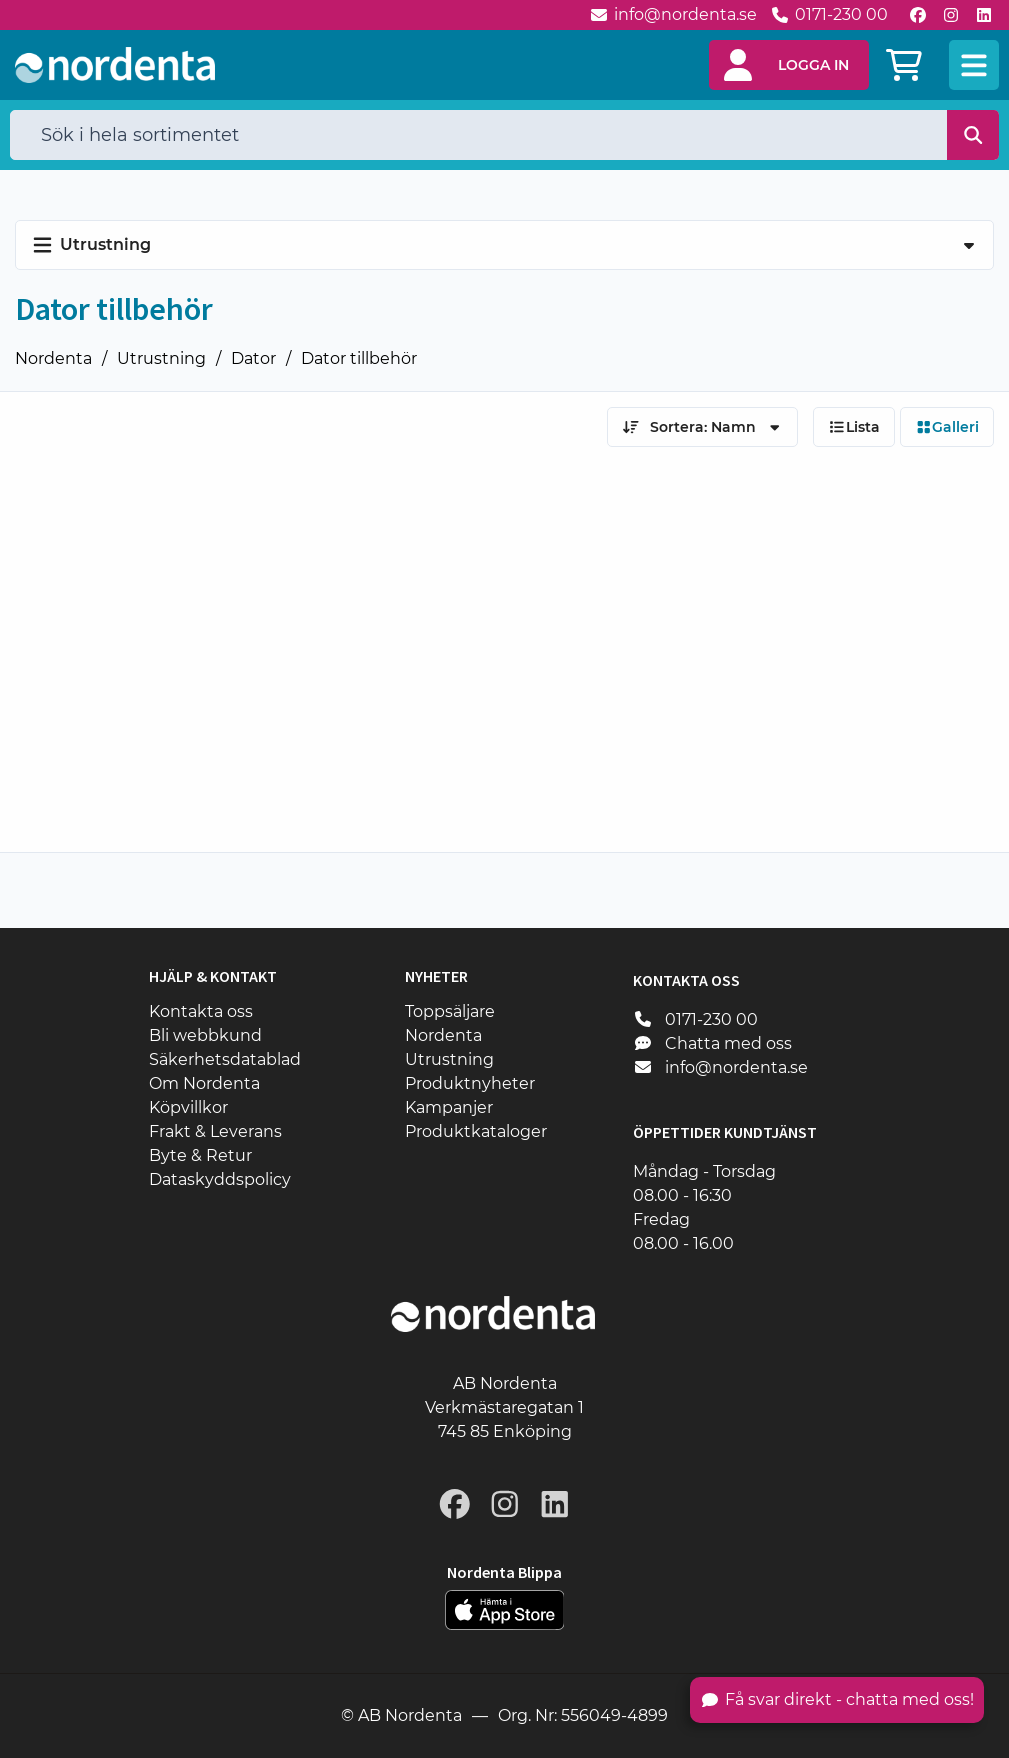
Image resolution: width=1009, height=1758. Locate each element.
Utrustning (161, 358)
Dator (253, 358)
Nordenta (53, 358)
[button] (789, 65)
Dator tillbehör (359, 358)
